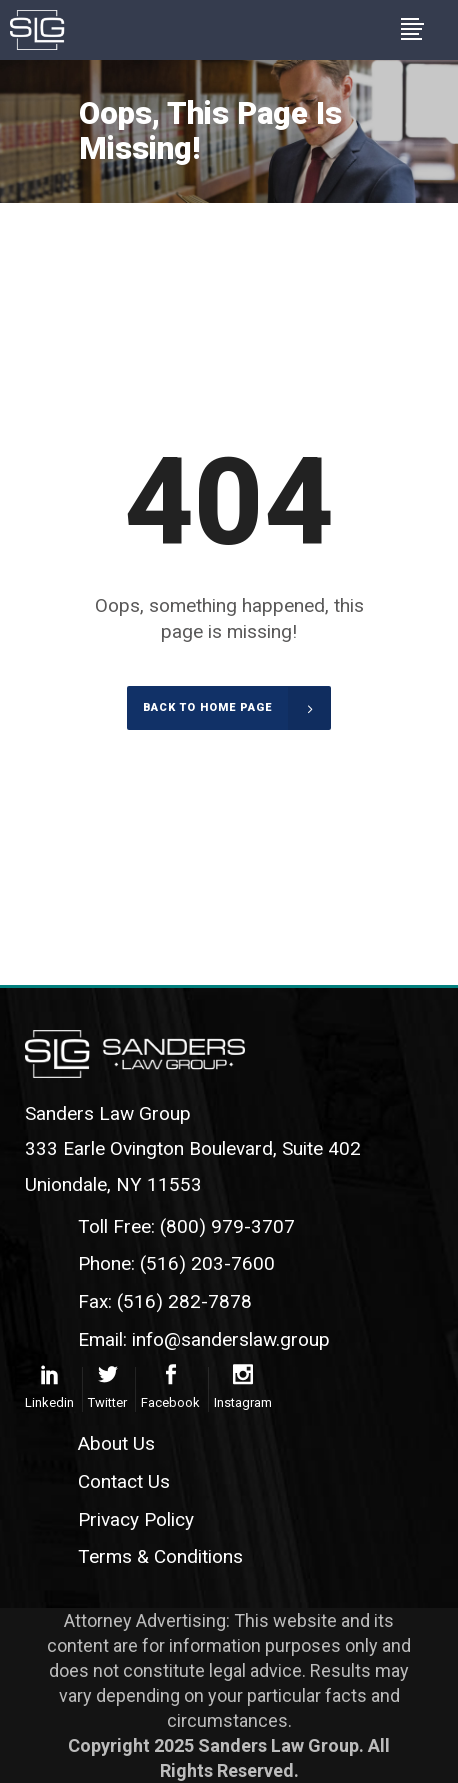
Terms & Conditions (160, 1556)
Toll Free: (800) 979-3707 (186, 1226)
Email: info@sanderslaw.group (204, 1339)
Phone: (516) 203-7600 (176, 1263)
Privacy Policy (136, 1519)
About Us (116, 1443)
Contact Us (124, 1481)
